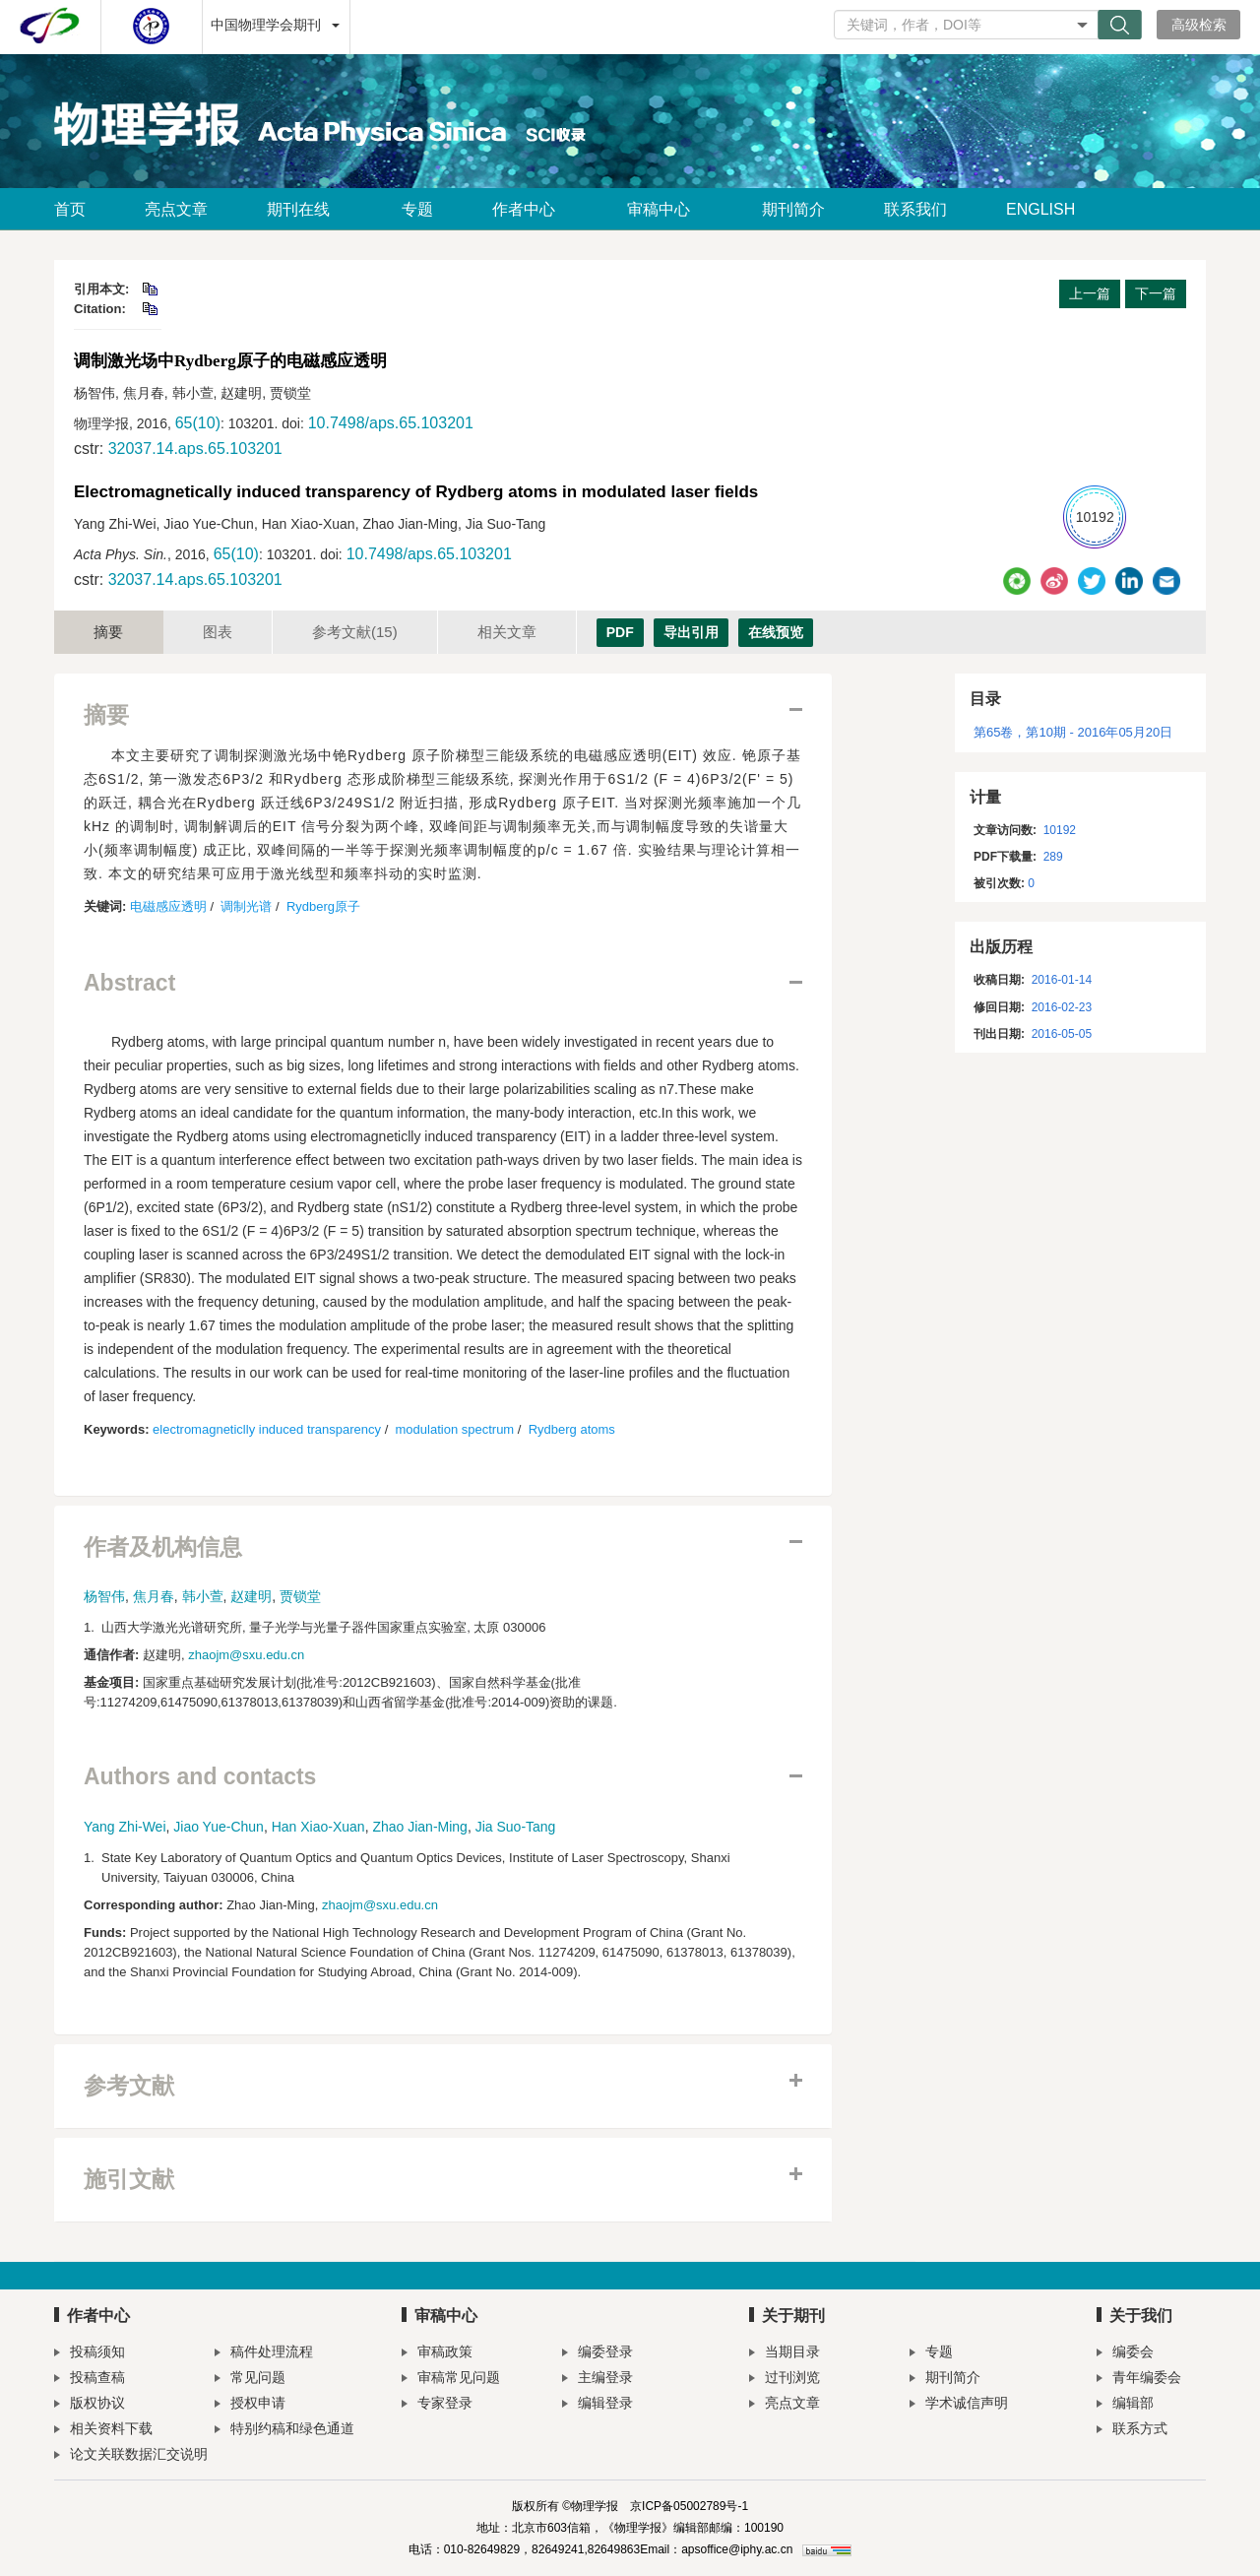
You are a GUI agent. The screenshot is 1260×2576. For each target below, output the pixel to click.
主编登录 (597, 2379)
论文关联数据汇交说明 (131, 2456)
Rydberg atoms (572, 1429)
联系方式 (1132, 2430)
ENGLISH (1040, 209)
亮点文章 (176, 209)
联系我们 (915, 209)
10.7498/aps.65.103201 (390, 423)
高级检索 (1199, 24)
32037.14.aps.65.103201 (195, 448)
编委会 (1125, 2354)
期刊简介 (793, 209)
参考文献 (355, 631)
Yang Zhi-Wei (125, 1827)
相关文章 (506, 631)
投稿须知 (89, 2354)
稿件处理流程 (264, 2354)
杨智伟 (104, 1596)
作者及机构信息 (163, 1547)
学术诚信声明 (959, 2405)
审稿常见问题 (451, 2379)
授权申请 (250, 2405)
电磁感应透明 (168, 906)
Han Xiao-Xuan (318, 1827)
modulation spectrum (455, 1429)
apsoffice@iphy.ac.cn (736, 2549)
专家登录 (437, 2405)
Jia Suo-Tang (515, 1827)
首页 (70, 209)
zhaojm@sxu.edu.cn (246, 1654)
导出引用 (691, 632)
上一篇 (1089, 293)
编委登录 (597, 2354)
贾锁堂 (300, 1596)
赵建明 (251, 1596)
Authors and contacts (200, 1777)
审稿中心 (665, 209)
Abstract (129, 983)
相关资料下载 (103, 2430)
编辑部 (1125, 2405)
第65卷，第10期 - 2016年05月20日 (1073, 732)
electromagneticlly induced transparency (267, 1429)
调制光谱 (246, 906)
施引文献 (129, 2179)
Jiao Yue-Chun (218, 1827)
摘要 (108, 631)
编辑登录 (597, 2405)
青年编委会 (1139, 2379)
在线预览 (775, 632)
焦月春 (153, 1596)
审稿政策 (437, 2354)
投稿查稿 (89, 2379)
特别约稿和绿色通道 (284, 2430)
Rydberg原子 (323, 906)
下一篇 (1155, 293)
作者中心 (530, 209)
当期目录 (784, 2354)
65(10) (197, 423)
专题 (417, 209)
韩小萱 (202, 1596)
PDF (620, 632)
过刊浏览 (784, 2379)
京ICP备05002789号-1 (689, 2506)
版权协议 (89, 2405)
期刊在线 (305, 209)
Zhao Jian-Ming (420, 1827)
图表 (217, 631)
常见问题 (250, 2379)
